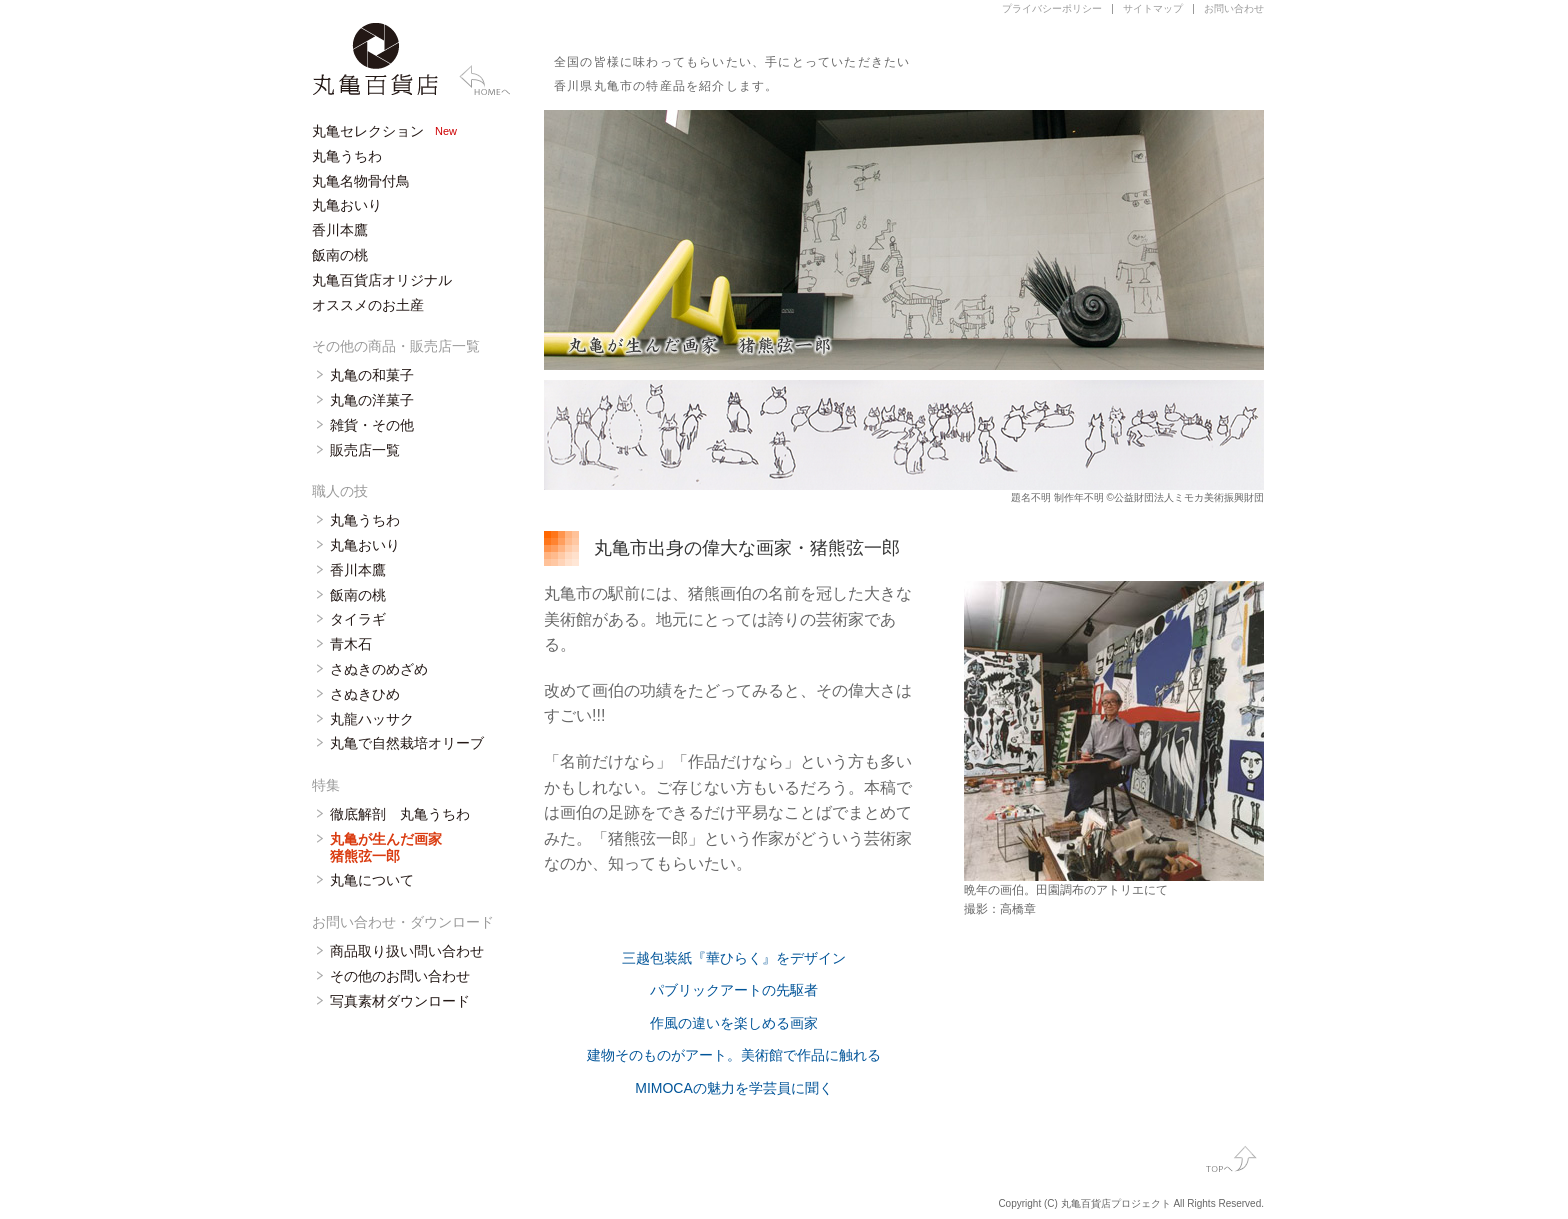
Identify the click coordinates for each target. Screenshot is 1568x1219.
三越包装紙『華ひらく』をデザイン (734, 958)
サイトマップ (1153, 8)
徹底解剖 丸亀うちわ (400, 814)
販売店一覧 (365, 450)
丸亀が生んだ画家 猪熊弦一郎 (386, 847)
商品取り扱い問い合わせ (407, 951)
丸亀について (372, 880)
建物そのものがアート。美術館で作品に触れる (734, 1055)
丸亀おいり (347, 205)
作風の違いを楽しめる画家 (734, 1023)
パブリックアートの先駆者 (734, 990)
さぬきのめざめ (379, 669)
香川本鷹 (340, 230)
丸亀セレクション (368, 131)
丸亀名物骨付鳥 (361, 181)
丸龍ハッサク (372, 719)
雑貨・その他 (372, 425)
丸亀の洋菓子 (372, 400)
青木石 (351, 644)
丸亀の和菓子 (372, 375)
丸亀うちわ (347, 156)
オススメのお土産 (368, 305)
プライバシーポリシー (1052, 8)
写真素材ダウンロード (400, 1001)
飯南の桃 (340, 255)
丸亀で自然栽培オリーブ (407, 743)
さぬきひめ (365, 694)
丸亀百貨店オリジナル (382, 280)
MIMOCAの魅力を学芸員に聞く (734, 1088)
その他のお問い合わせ (400, 976)
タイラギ (358, 619)
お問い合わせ (1234, 8)
